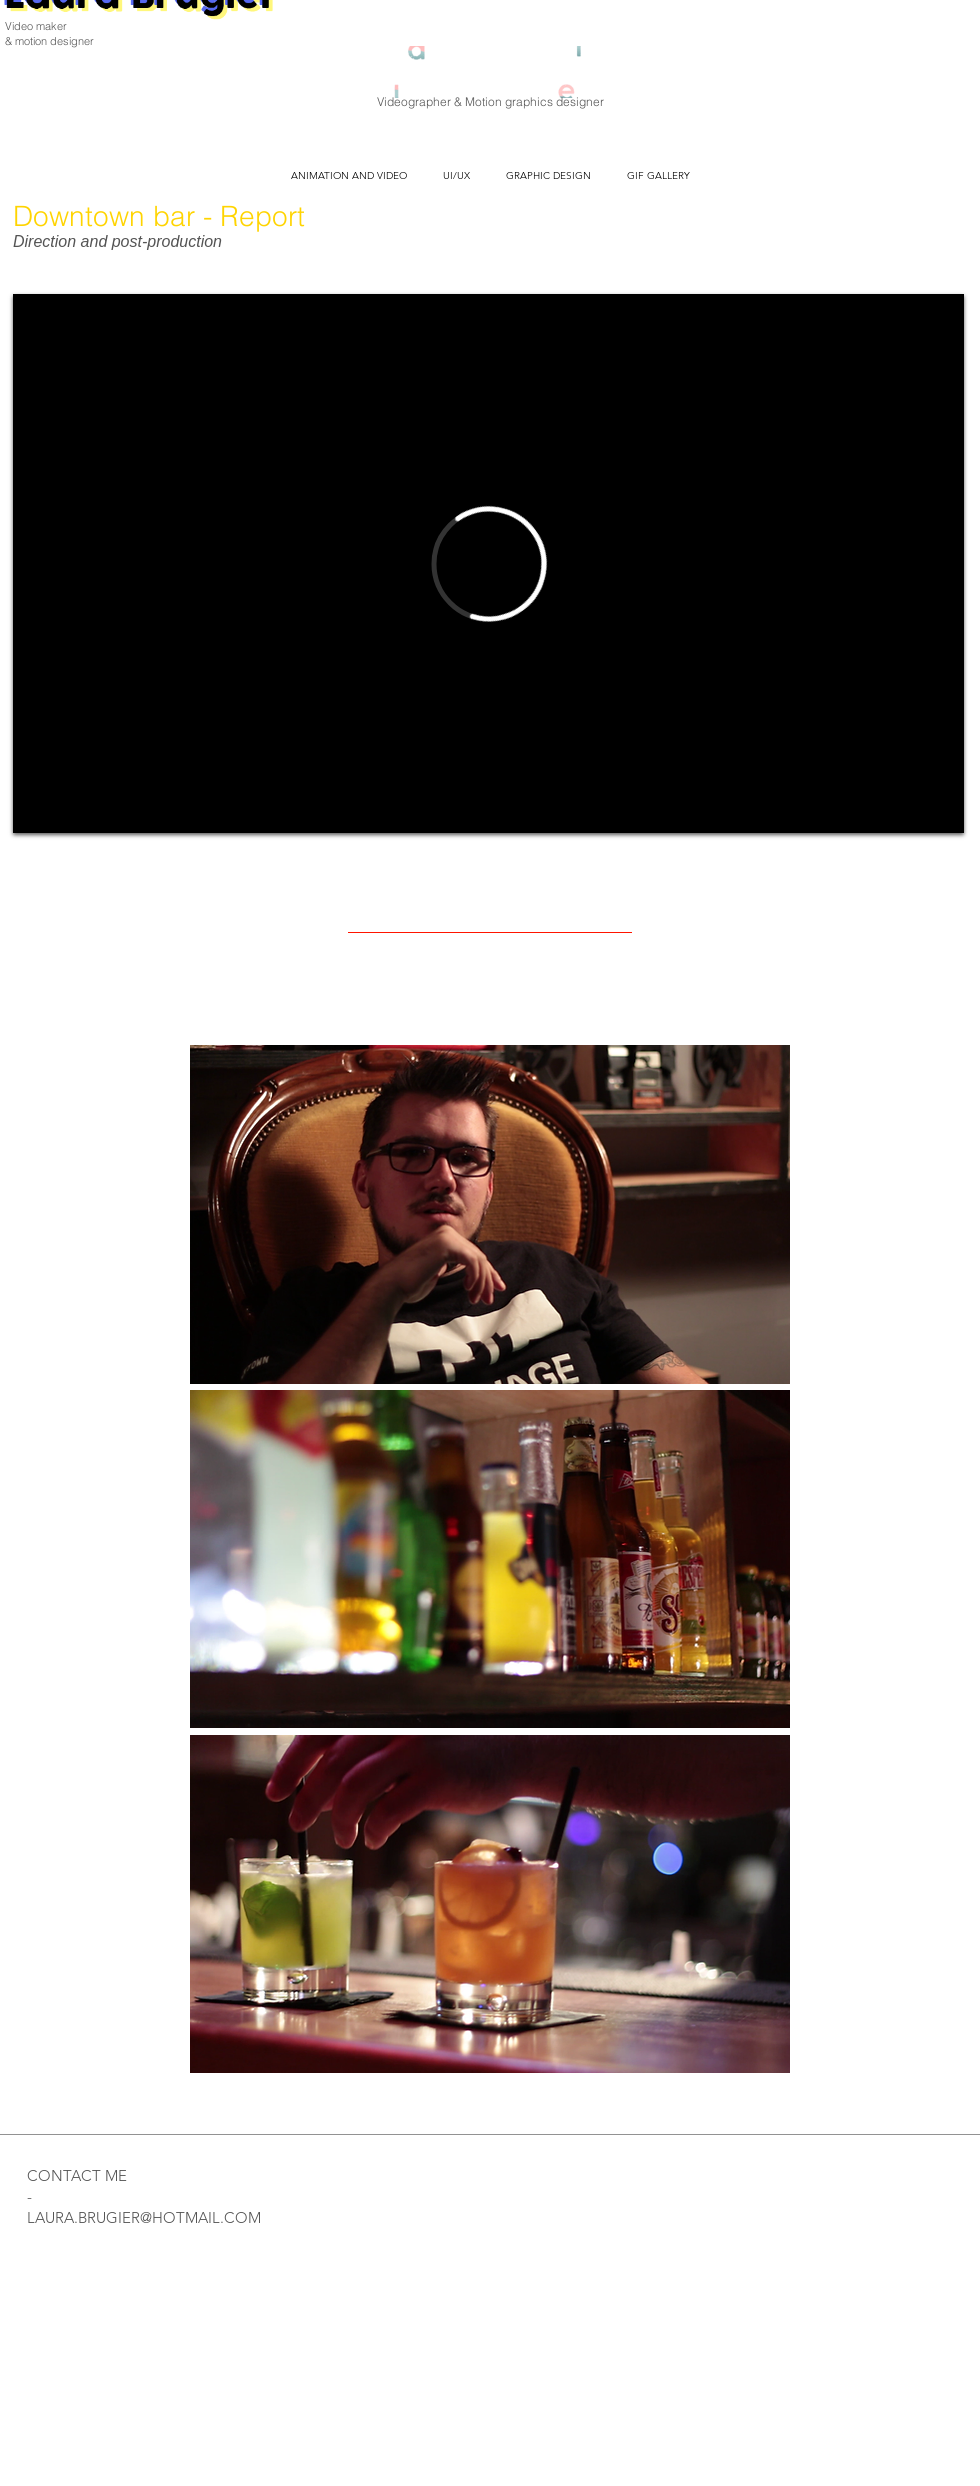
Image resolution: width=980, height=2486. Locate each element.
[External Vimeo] (488, 563)
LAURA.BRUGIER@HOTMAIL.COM (144, 2217)
